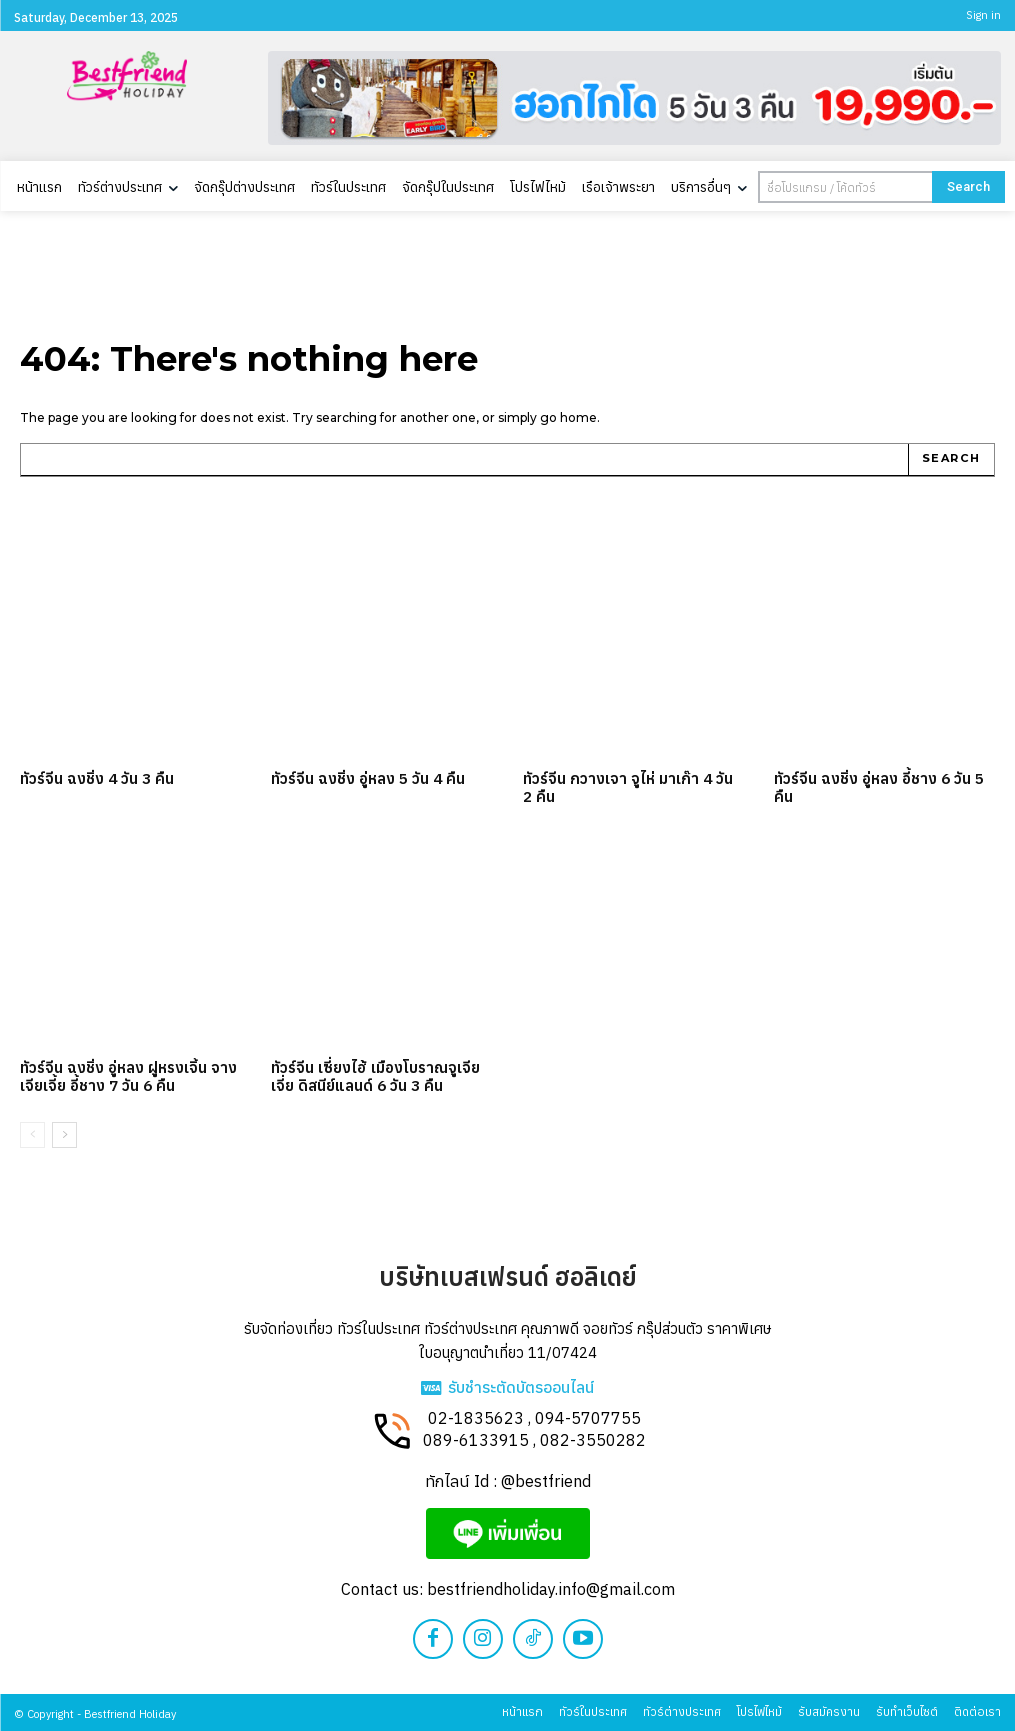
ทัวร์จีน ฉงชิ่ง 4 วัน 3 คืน (96, 778)
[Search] (968, 187)
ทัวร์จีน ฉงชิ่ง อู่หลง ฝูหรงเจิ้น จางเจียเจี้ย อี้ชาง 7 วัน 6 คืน (126, 1076)
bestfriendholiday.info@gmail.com (551, 1588)
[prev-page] (32, 1134)
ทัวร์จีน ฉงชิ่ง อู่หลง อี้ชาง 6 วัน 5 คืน (878, 787)
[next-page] (64, 1134)
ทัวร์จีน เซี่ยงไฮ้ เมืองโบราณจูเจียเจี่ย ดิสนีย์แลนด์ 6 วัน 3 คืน (373, 1076)
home (578, 417)
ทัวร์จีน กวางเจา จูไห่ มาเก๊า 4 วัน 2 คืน (630, 787)
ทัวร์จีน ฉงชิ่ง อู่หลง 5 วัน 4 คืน (367, 778)
